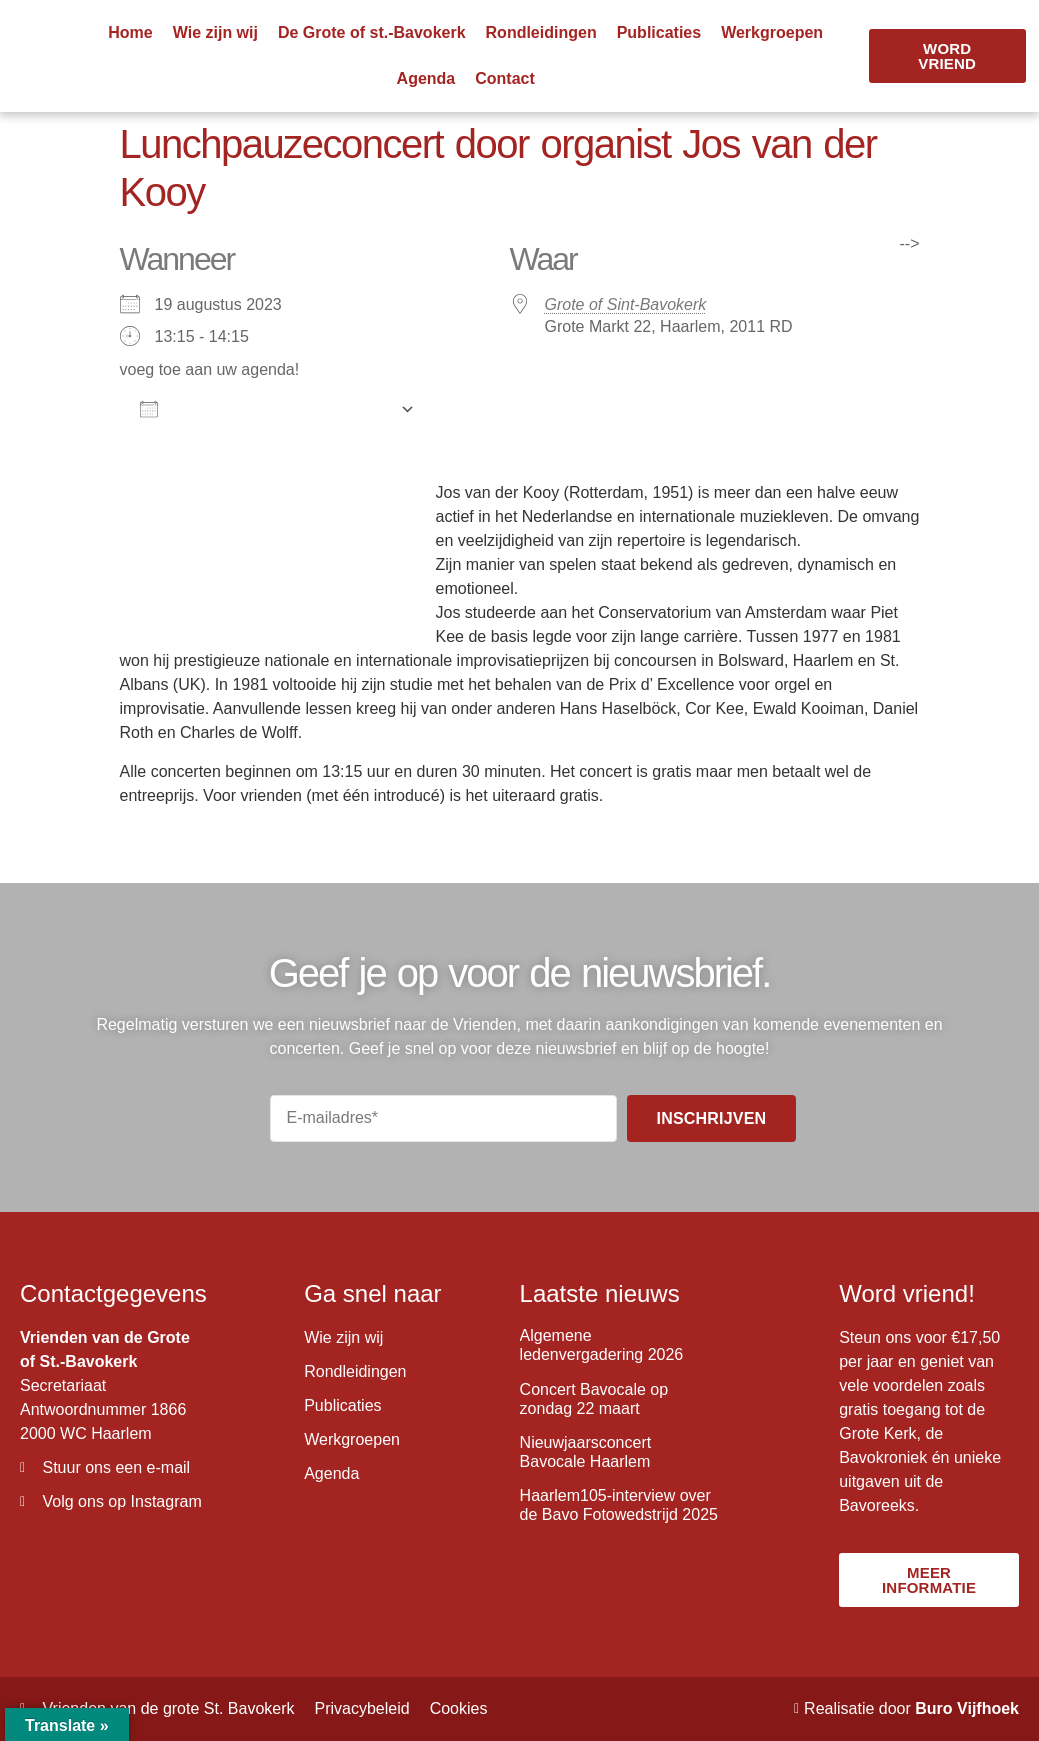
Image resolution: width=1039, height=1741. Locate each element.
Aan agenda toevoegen (265, 409)
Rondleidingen (541, 32)
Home (130, 32)
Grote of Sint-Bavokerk (626, 304)
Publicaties (659, 32)
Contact (505, 78)
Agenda (426, 78)
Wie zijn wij (215, 32)
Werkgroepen (772, 32)
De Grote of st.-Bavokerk (372, 32)
